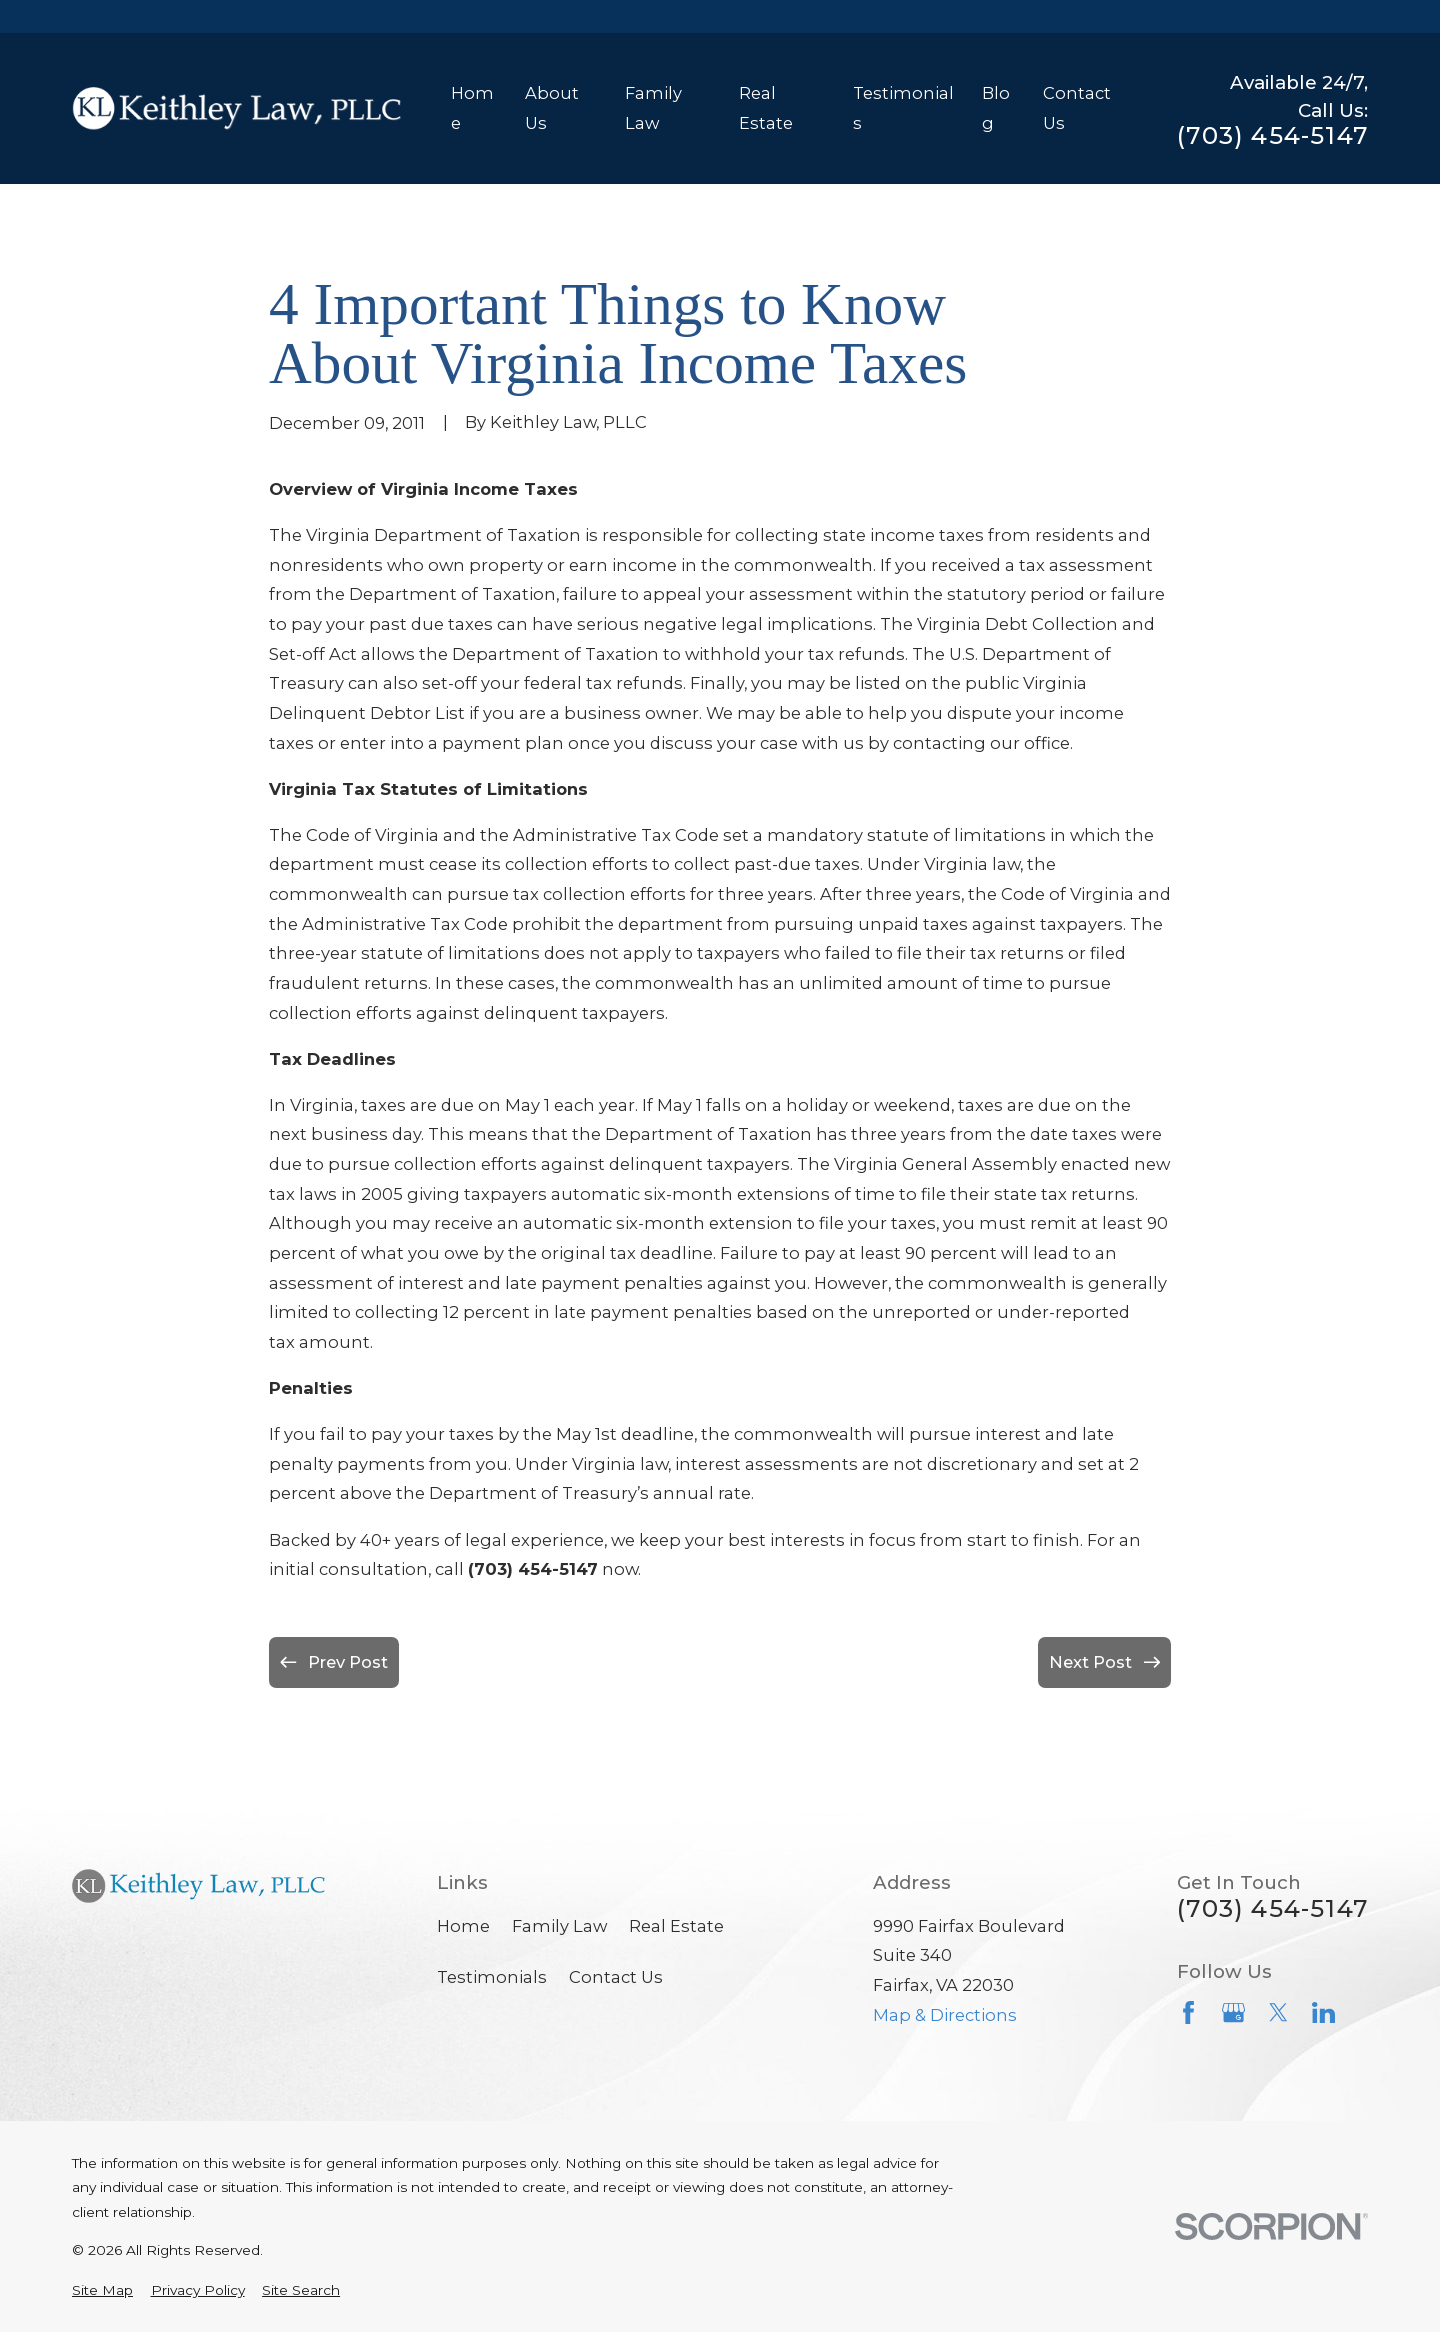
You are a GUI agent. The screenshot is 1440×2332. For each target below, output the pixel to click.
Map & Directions (945, 2015)
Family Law (559, 1926)
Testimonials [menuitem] (903, 108)
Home (463, 1926)
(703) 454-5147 (1272, 136)
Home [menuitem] (472, 108)
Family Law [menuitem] (653, 108)
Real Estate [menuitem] (766, 108)
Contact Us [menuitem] (1077, 108)
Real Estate (676, 1926)
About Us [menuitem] (552, 108)
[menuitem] (102, 2290)
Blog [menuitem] (996, 108)
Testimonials (492, 1977)
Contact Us (616, 1977)
